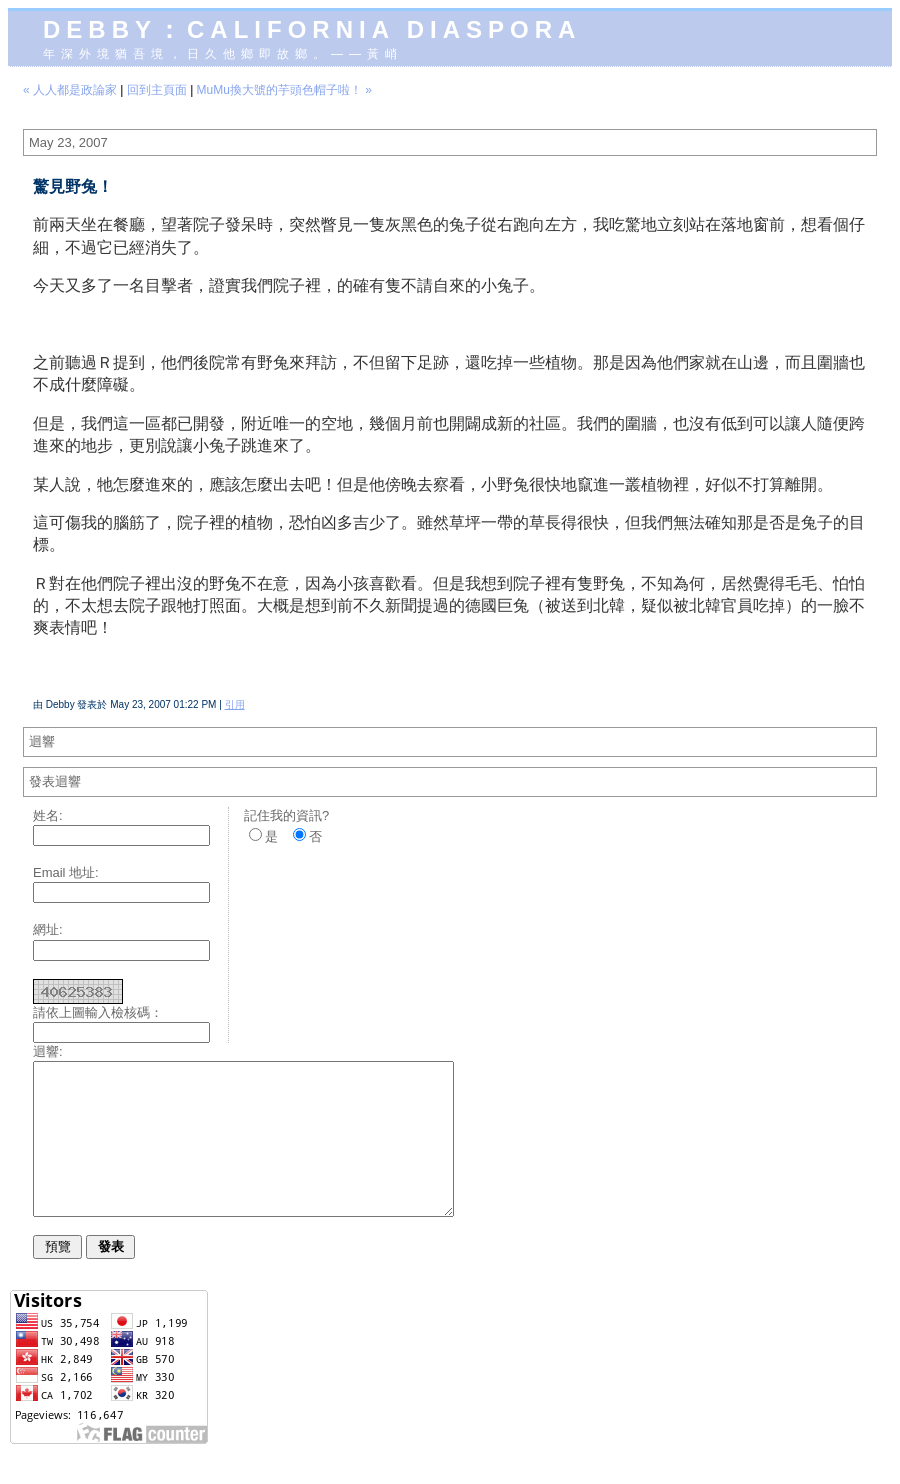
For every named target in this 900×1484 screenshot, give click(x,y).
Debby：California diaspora (312, 29)
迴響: (48, 1051)
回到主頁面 (157, 90)
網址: (48, 929)
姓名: (48, 815)
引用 (235, 704)
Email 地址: (66, 872)
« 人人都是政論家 (70, 90)
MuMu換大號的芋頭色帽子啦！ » (284, 90)
